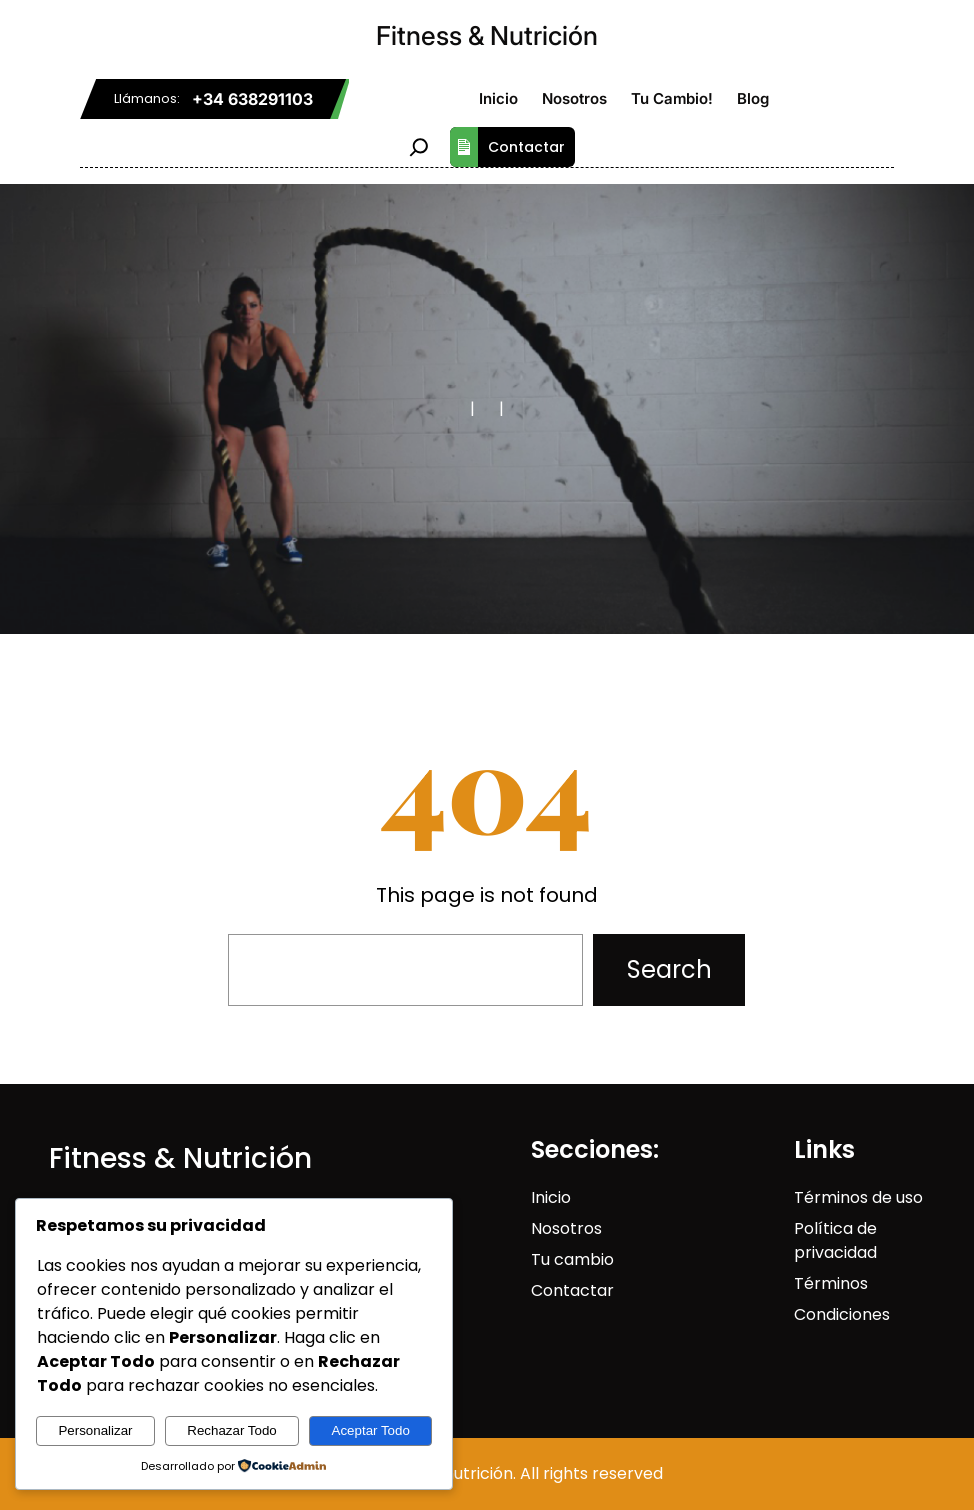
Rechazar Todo (231, 1430)
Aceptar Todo (371, 1430)
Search (669, 969)
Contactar (507, 147)
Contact (564, 1290)
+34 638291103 (252, 99)
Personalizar (95, 1430)
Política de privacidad (835, 1240)
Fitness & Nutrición (487, 35)
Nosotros (566, 1228)
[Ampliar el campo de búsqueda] (419, 147)
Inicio (551, 1197)
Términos (831, 1283)
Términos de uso (858, 1197)
